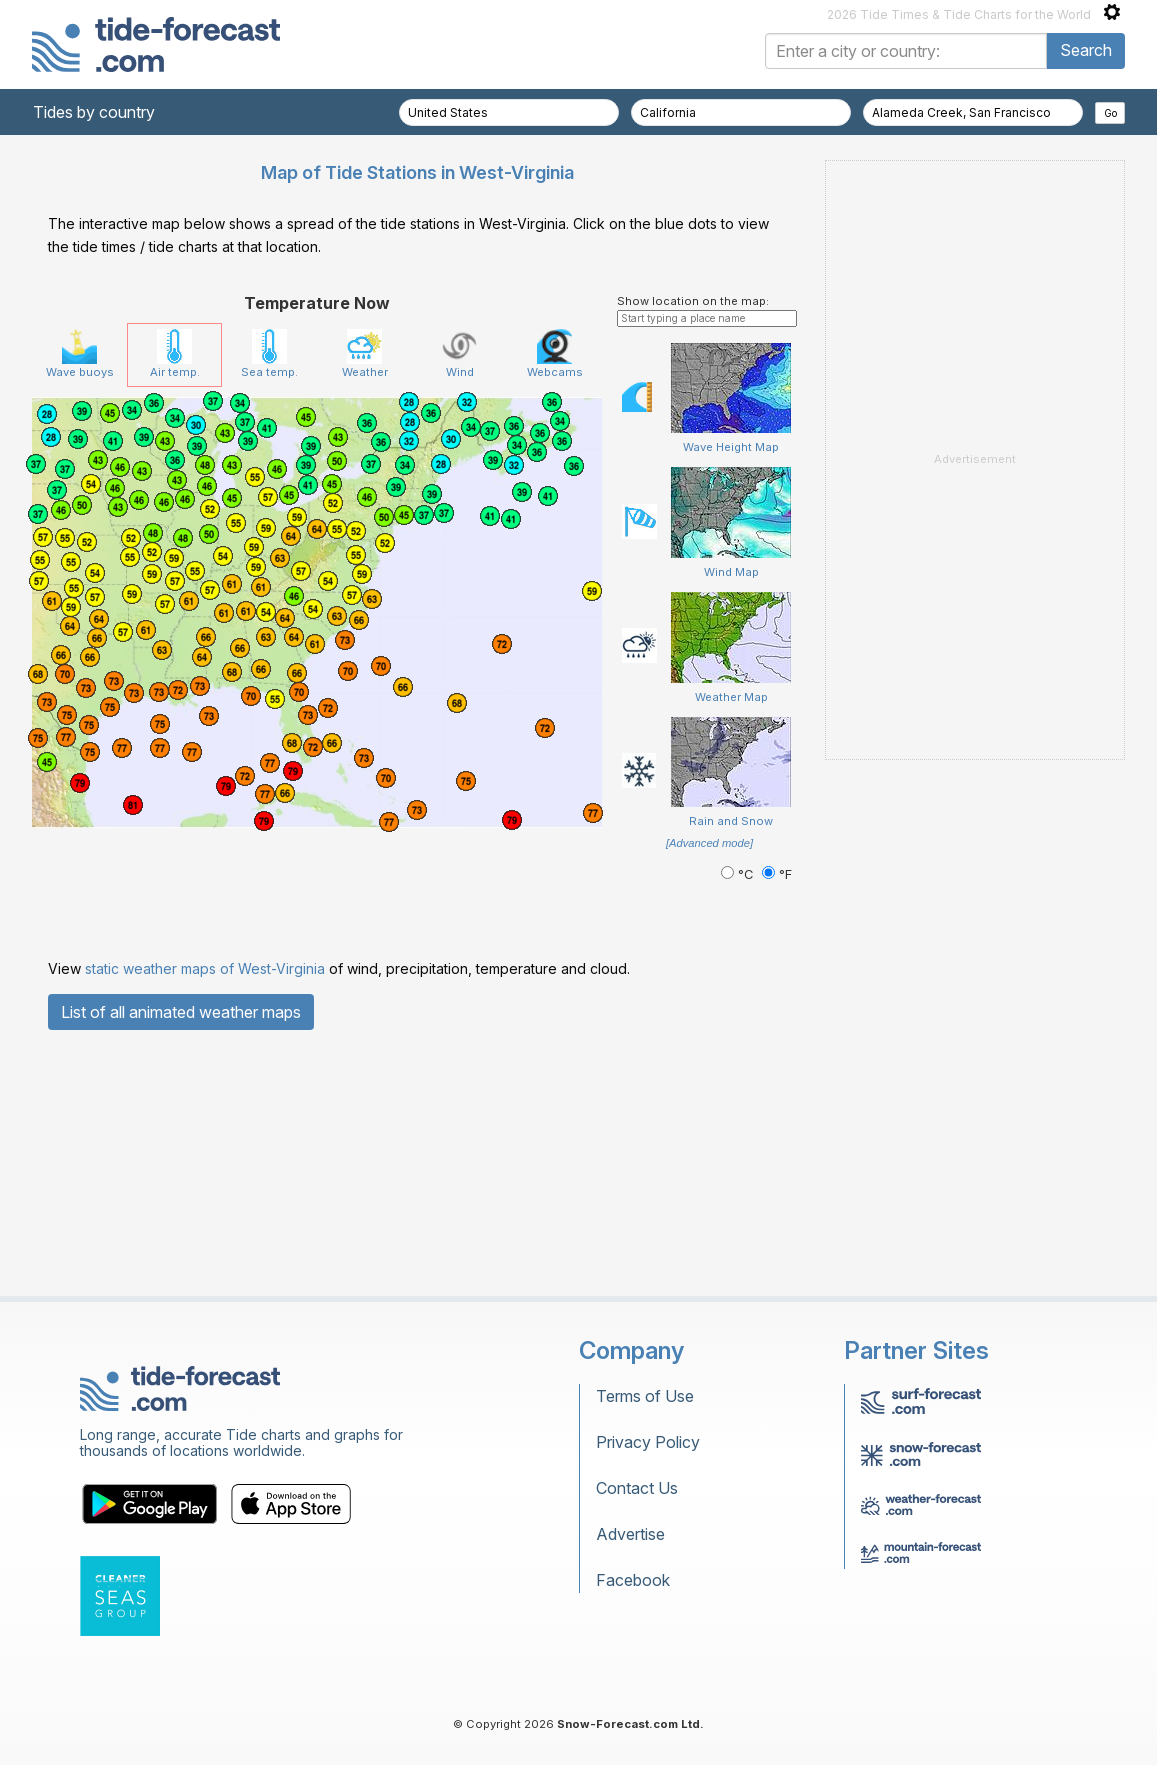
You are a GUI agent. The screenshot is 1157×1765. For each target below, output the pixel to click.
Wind (459, 354)
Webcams (555, 354)
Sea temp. (269, 354)
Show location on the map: (693, 301)
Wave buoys (80, 354)
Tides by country (94, 112)
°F (777, 874)
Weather (365, 354)
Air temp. (175, 354)
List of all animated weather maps (181, 1012)
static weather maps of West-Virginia (205, 968)
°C (739, 874)
